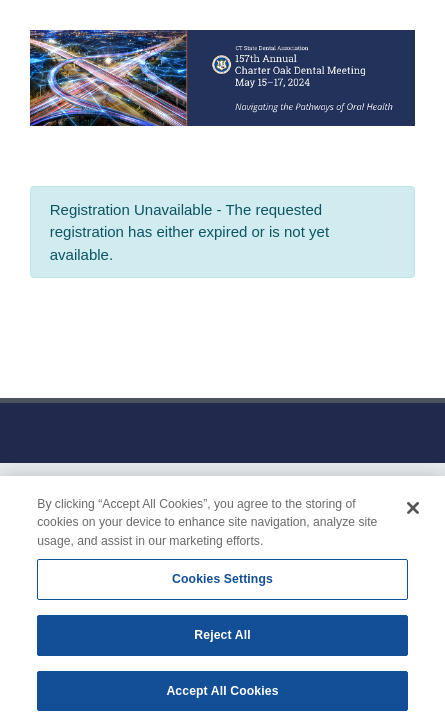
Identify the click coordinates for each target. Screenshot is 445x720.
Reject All (222, 639)
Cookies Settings (222, 584)
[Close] (413, 513)
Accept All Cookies (222, 695)
